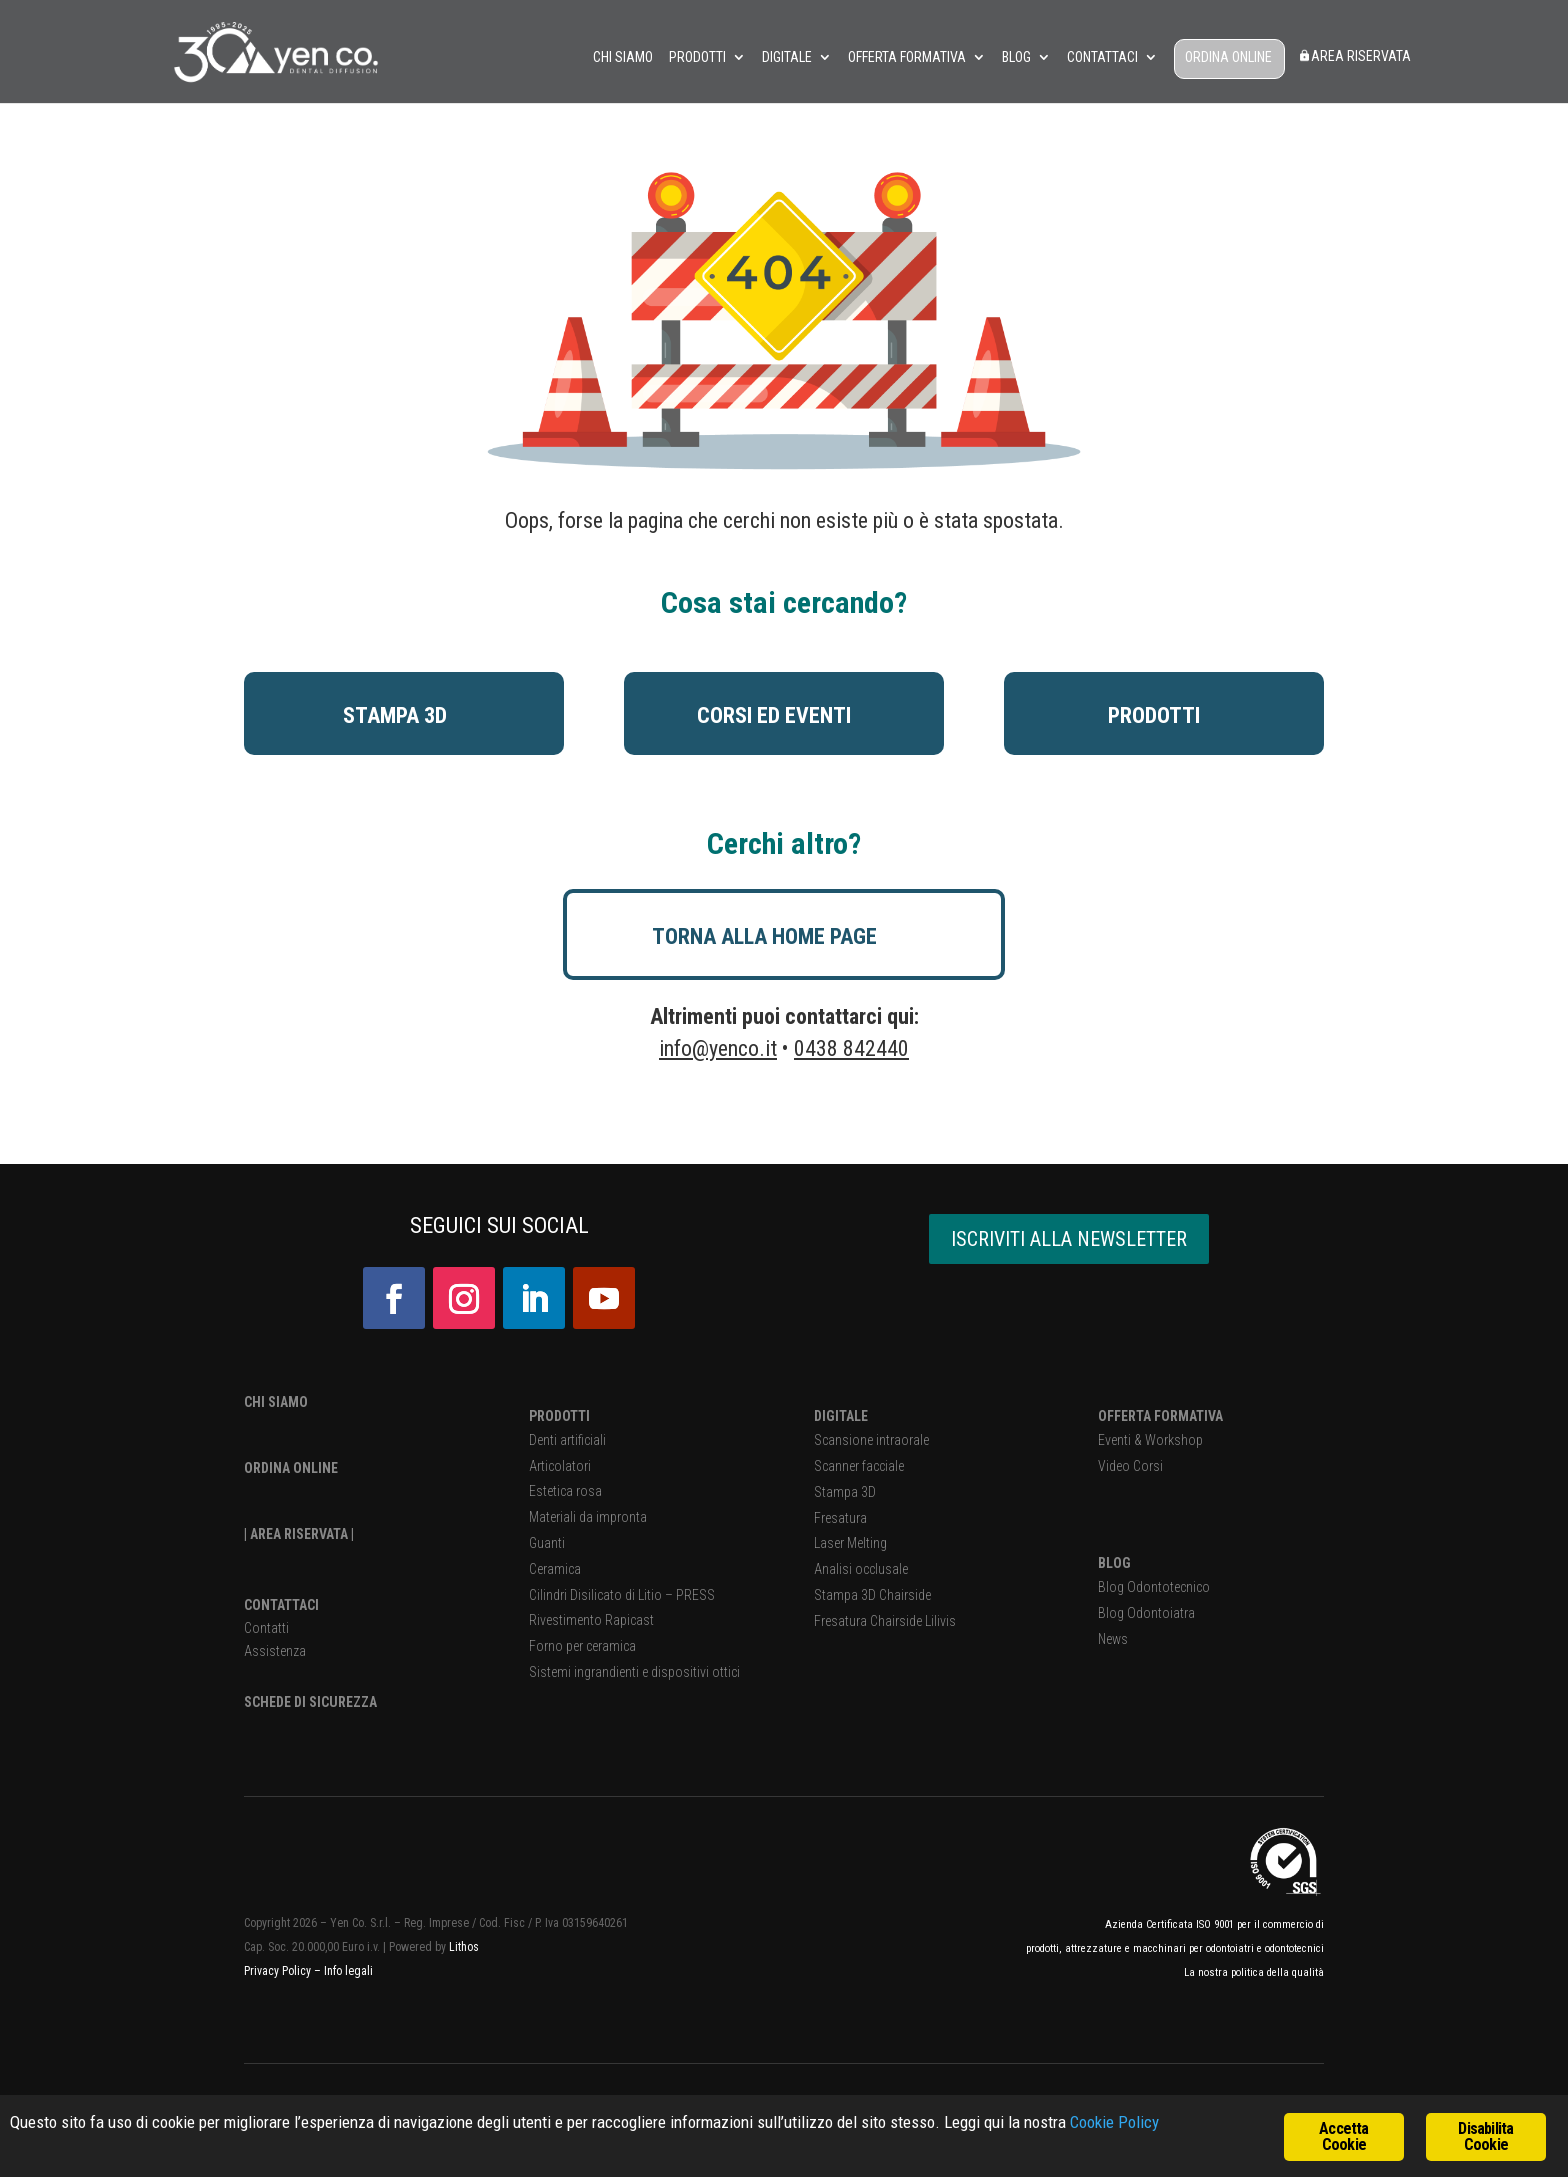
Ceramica (555, 1569)
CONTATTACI (281, 1605)
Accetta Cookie (1343, 2136)
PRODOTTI (559, 1416)
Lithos (464, 1947)
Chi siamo (623, 57)
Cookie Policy (1114, 2122)
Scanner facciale (859, 1466)
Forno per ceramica (582, 1646)
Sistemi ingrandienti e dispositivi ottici (634, 1672)
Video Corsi (1130, 1466)
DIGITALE (841, 1416)
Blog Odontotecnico (1154, 1587)
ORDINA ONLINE (1228, 57)
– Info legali (343, 1971)
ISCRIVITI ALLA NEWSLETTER (1069, 1239)
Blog (1016, 57)
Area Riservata (1354, 56)
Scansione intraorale (871, 1440)
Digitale (787, 57)
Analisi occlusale (861, 1569)
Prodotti (697, 57)
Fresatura (840, 1518)
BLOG (1114, 1563)
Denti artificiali (567, 1440)
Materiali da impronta (588, 1517)
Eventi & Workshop (1150, 1440)
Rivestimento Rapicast (591, 1620)
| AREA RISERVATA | (299, 1534)
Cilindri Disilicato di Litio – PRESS (622, 1595)
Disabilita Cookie (1485, 2136)
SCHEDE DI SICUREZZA (310, 1702)
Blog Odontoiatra (1146, 1613)
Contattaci (1102, 57)
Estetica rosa (565, 1491)
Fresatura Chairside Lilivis (885, 1621)
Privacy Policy (279, 1971)
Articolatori (560, 1466)
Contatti (266, 1628)
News (1113, 1639)
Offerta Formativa (907, 57)
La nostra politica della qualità (1254, 1972)
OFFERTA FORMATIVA (1160, 1416)
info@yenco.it (718, 1048)
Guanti (547, 1543)
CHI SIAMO (276, 1402)
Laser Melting (850, 1543)
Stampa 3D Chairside (872, 1595)
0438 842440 (851, 1048)
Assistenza (275, 1651)
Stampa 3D (845, 1492)
